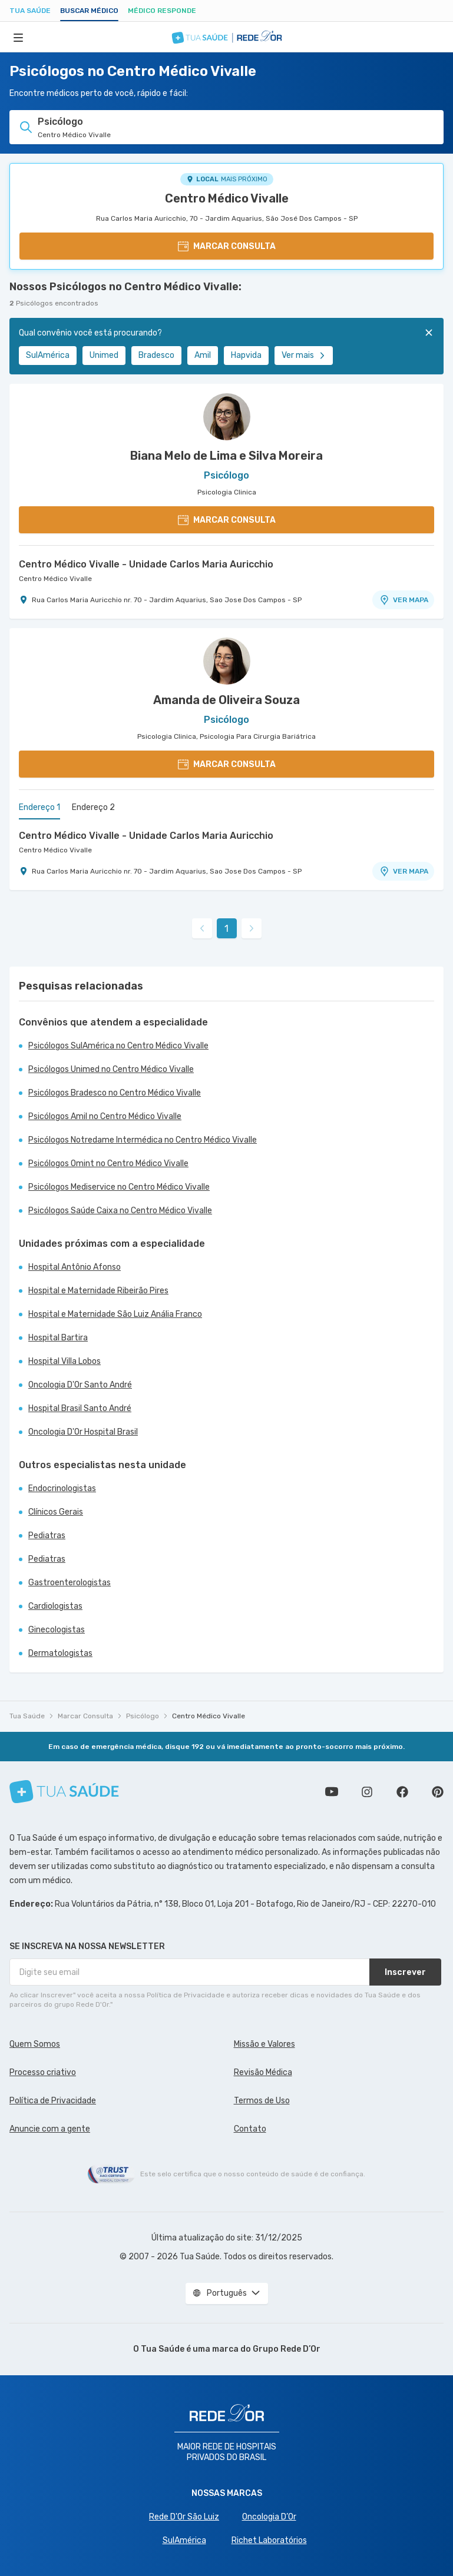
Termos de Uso (262, 2101)
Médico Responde (162, 10)
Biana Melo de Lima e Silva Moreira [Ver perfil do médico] (226, 456)
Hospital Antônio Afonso (74, 1267)
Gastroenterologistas (69, 1583)
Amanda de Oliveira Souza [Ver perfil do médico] (226, 700)
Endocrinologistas (62, 1488)
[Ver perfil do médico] (226, 416)
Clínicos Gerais (55, 1512)
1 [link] (226, 928)
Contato (250, 2129)
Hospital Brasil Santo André (79, 1408)
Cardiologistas (55, 1606)
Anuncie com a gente (49, 2129)
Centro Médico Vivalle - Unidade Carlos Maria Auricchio (146, 564)
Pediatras (46, 1536)
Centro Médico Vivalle (227, 198)
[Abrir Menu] (18, 37)
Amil (202, 355)
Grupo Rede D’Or (286, 2349)
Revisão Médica (263, 2072)
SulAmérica (48, 355)
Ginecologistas (56, 1630)
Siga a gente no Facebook (402, 1792)
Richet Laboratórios (269, 2540)
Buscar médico (89, 10)
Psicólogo (142, 1716)
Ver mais (304, 355)
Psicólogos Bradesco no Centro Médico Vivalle (114, 1093)
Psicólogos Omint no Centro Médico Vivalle (108, 1163)
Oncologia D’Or (269, 2517)
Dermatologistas (60, 1653)
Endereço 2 (93, 807)
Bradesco (156, 355)
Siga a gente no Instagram (367, 1792)
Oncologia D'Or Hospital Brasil (83, 1432)
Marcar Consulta (85, 1716)
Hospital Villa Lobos (64, 1361)
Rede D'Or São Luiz (184, 2517)
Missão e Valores (264, 2044)
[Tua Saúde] (64, 1791)
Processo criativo (42, 2072)
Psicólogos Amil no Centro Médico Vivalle (104, 1116)
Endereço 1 (39, 807)
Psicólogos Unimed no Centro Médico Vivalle (111, 1069)
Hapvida (246, 355)
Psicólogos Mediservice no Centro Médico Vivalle (119, 1187)
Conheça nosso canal (332, 1792)
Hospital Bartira (58, 1338)
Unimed (104, 355)
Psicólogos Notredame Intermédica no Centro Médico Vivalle (142, 1140)
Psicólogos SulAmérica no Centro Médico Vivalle (118, 1046)
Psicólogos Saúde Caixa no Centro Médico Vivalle (120, 1211)
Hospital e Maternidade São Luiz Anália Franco (115, 1314)
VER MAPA (403, 600)
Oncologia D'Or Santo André (80, 1385)
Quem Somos (34, 2044)
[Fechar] (429, 333)
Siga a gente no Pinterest (438, 1792)
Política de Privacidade (52, 2101)
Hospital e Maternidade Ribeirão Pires (98, 1291)
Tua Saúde (30, 10)
